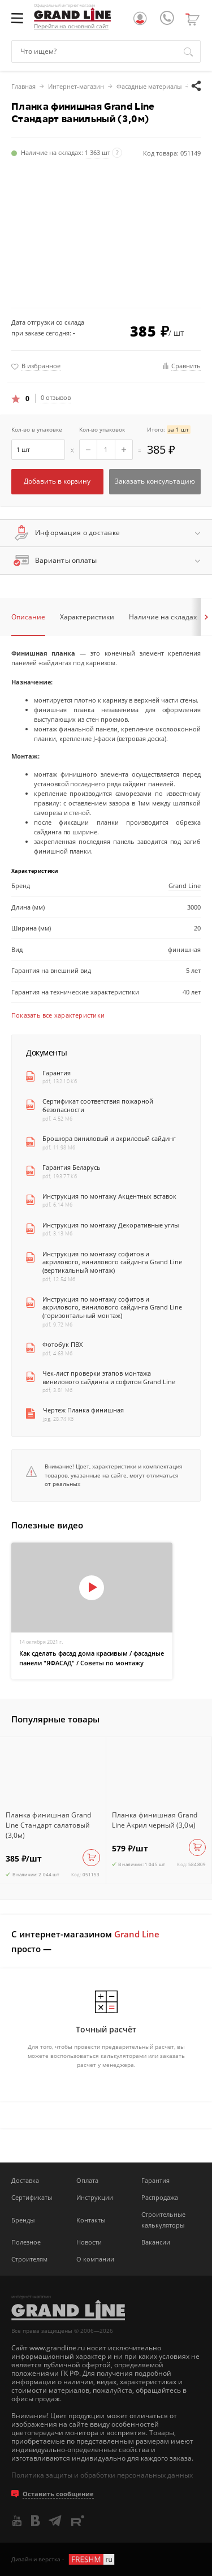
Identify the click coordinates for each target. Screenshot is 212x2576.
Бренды (22, 2220)
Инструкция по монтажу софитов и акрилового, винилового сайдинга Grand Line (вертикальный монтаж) (112, 1262)
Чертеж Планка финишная (83, 1410)
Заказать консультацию (155, 481)
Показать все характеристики (58, 1015)
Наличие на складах (163, 617)
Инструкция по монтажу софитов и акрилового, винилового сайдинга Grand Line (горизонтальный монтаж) (112, 1307)
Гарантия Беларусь (71, 1167)
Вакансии (155, 2242)
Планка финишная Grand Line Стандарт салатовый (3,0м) (48, 1825)
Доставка (25, 2180)
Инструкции (94, 2197)
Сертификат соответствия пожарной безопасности (97, 1105)
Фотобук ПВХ (62, 1345)
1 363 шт (97, 152)
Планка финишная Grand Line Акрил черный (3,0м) (154, 1820)
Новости (89, 2242)
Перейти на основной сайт (71, 26)
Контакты (90, 2220)
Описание (28, 617)
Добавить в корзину (57, 481)
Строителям (29, 2259)
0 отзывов (56, 398)
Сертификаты (31, 2197)
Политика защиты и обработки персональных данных (102, 2475)
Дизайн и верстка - (63, 2559)
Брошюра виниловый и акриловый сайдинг (109, 1139)
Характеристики (87, 617)
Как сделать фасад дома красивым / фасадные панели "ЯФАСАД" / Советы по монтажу (91, 1658)
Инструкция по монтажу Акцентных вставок (109, 1196)
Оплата (87, 2180)
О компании (95, 2259)
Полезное (26, 2242)
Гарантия (56, 1073)
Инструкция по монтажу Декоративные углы (110, 1225)
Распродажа (159, 2197)
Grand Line (184, 885)
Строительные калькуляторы (163, 2219)
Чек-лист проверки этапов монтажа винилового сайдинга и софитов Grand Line (108, 1377)
